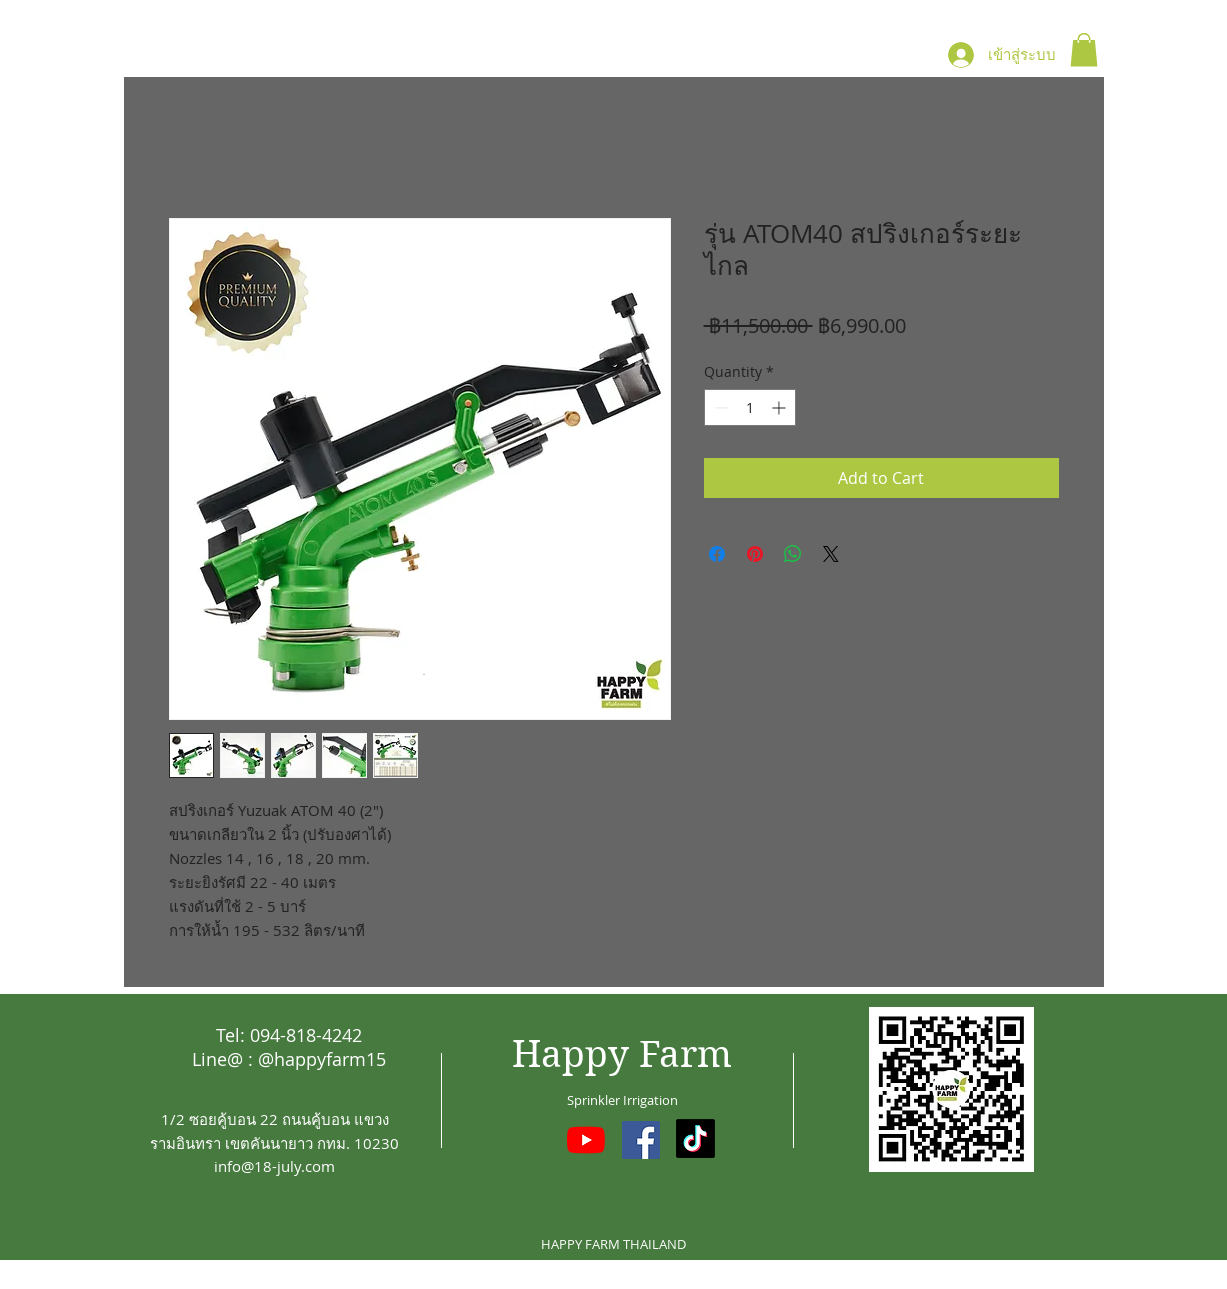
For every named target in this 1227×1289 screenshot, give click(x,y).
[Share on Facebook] (717, 554)
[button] (1084, 49)
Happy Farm (622, 1054)
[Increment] (780, 407)
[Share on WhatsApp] (793, 554)
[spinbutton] (750, 407)
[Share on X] (831, 554)
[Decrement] (719, 407)
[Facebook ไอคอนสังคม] (641, 1140)
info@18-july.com (274, 1166)
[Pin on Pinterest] (755, 554)
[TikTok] (695, 1138)
